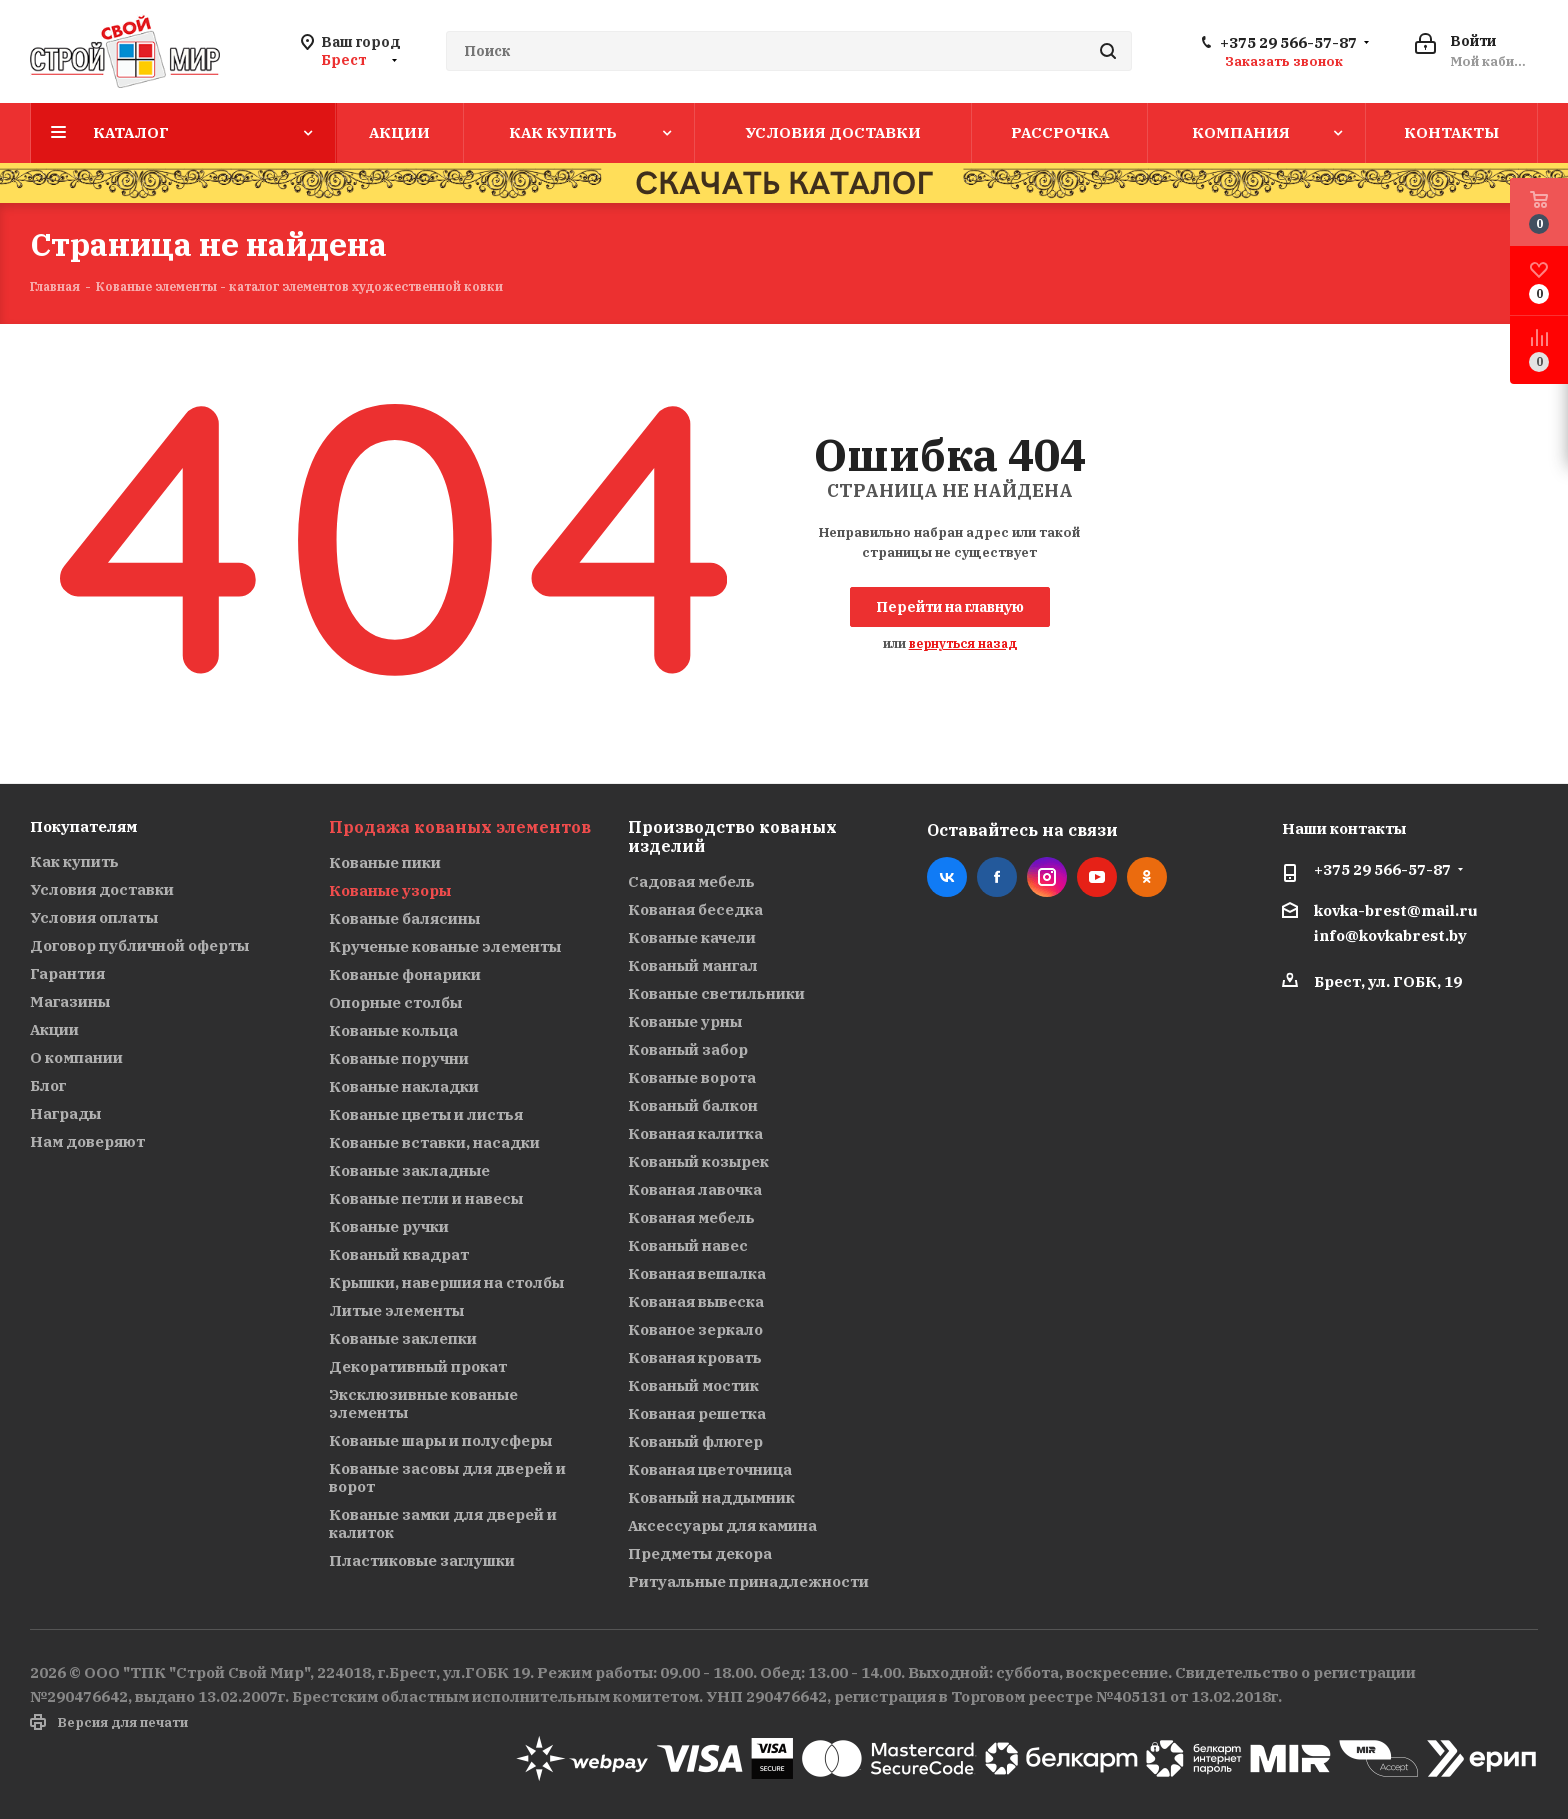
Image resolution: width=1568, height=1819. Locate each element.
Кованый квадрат (399, 1254)
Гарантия (67, 973)
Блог (48, 1085)
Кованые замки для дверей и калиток (443, 1523)
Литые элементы (396, 1310)
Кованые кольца (393, 1030)
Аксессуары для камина (722, 1525)
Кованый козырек (698, 1161)
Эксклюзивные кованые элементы (423, 1403)
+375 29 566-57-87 (1288, 43)
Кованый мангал (693, 965)
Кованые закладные (409, 1170)
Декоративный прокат (418, 1366)
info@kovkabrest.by (1390, 935)
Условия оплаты (94, 917)
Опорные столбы (395, 1002)
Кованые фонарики (405, 974)
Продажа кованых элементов (460, 827)
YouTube (1097, 877)
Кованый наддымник (711, 1497)
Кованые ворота (692, 1077)
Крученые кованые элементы (445, 946)
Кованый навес (688, 1245)
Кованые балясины (404, 918)
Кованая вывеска (696, 1301)
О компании (76, 1057)
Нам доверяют (87, 1141)
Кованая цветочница (710, 1469)
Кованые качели (692, 937)
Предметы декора (700, 1553)
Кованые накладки (404, 1086)
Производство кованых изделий (732, 836)
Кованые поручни (399, 1058)
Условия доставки (102, 889)
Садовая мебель (691, 881)
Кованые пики (385, 862)
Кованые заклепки (403, 1338)
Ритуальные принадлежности (748, 1581)
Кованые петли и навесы (426, 1198)
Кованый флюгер (695, 1441)
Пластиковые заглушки (422, 1560)
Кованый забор (688, 1049)
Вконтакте (947, 877)
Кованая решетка (697, 1413)
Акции (54, 1029)
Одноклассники (1147, 877)
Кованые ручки (389, 1226)
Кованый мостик (693, 1385)
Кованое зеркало (695, 1329)
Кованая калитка (695, 1133)
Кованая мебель (691, 1217)
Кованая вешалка (697, 1273)
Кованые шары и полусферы (440, 1440)
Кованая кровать (695, 1357)
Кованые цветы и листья (426, 1114)
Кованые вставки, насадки (434, 1142)
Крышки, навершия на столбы (446, 1282)
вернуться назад (963, 643)
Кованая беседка (695, 909)
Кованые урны (685, 1021)
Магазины (70, 1001)
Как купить (74, 861)
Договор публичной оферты (139, 945)
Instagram (1047, 877)
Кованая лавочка (695, 1189)
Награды (65, 1113)
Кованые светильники (716, 993)
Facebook (997, 877)
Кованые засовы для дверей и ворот (447, 1477)
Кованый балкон (693, 1105)
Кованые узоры (390, 890)
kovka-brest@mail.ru (1396, 910)
